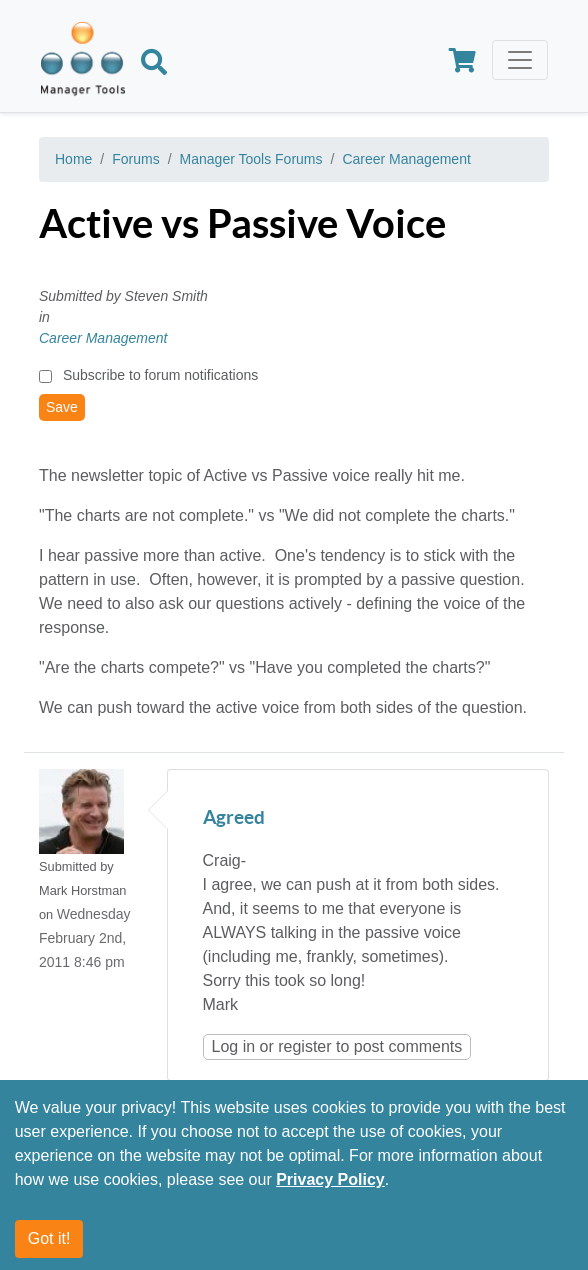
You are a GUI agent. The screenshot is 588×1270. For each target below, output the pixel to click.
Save (62, 407)
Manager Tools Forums (251, 159)
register (304, 1046)
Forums (135, 159)
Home (73, 159)
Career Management (406, 159)
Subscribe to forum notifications (160, 375)
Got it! (49, 1238)
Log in (234, 1046)
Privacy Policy (330, 1179)
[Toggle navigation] (520, 60)
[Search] (154, 65)
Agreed (234, 818)
